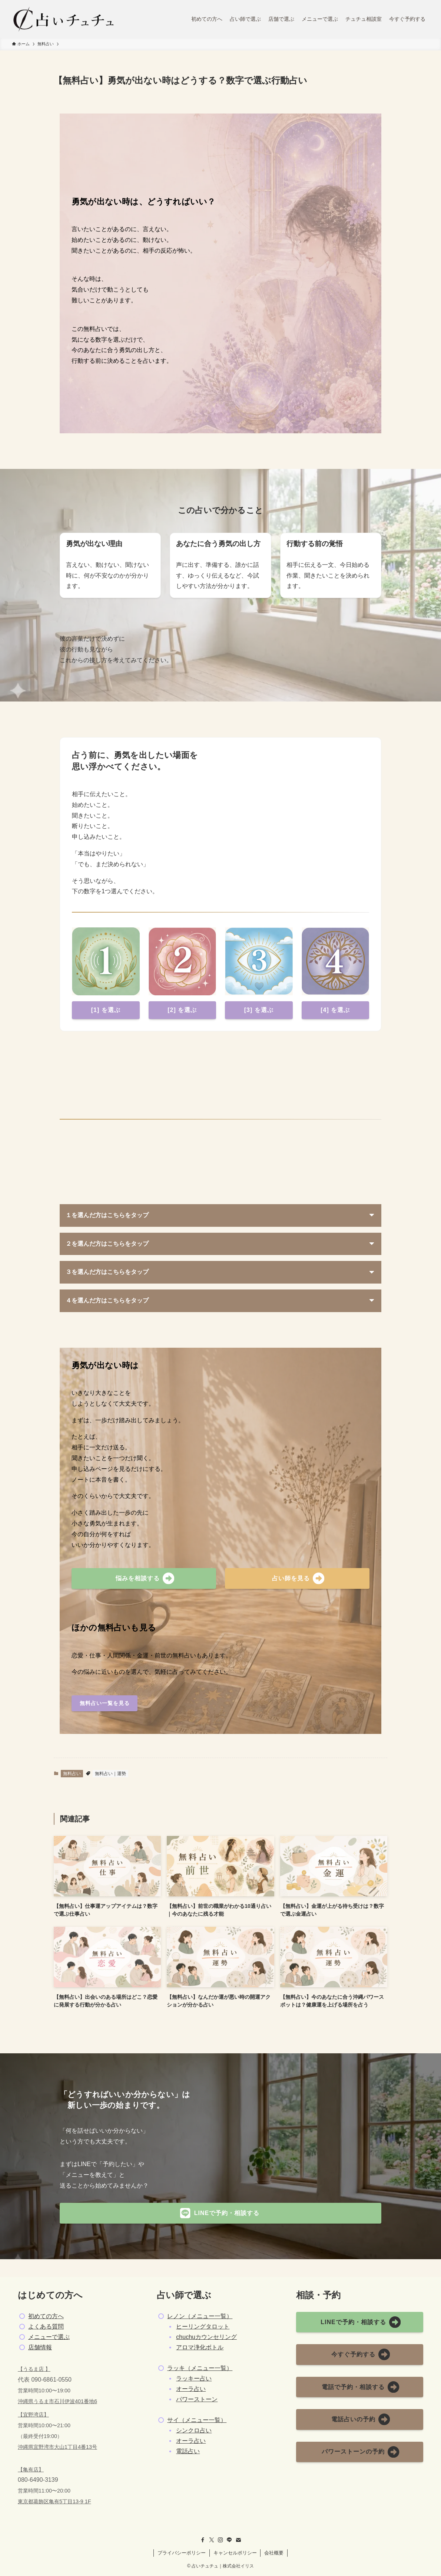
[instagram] (220, 2540)
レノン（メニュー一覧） (199, 2316)
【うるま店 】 (34, 2369)
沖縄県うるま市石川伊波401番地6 (57, 2401)
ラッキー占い (194, 2378)
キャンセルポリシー (235, 2553)
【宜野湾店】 (33, 2415)
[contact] (238, 2540)
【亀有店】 (31, 2469)
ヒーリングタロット (202, 2326)
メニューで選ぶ (49, 2337)
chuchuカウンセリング (206, 2337)
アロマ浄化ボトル (199, 2347)
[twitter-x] (211, 2540)
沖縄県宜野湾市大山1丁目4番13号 (57, 2447)
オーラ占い (191, 2389)
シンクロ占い (194, 2430)
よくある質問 (46, 2326)
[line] (229, 2540)
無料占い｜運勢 (110, 1773)
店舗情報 (40, 2347)
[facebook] (202, 2540)
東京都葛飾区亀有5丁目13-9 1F (54, 2501)
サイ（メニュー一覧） (196, 2420)
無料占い (72, 1773)
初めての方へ (46, 2316)
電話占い (188, 2451)
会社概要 (274, 2553)
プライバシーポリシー (182, 2553)
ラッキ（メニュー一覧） (199, 2368)
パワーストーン (197, 2399)
